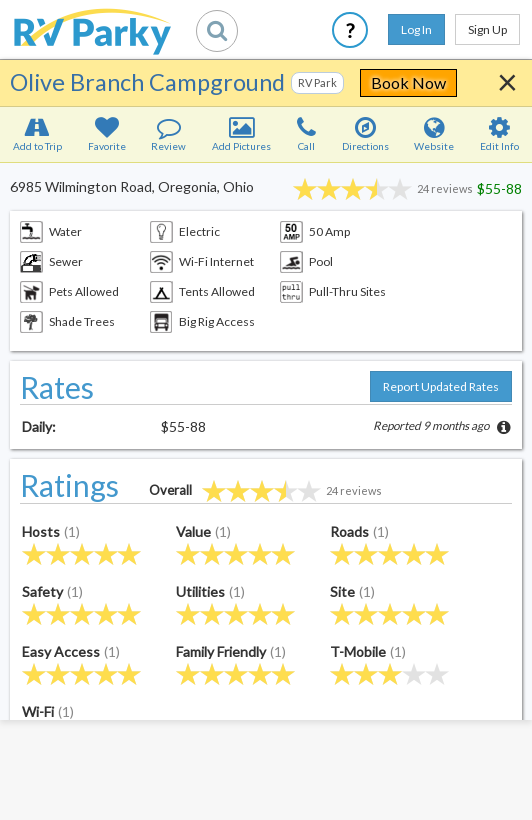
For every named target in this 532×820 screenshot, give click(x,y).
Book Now (408, 82)
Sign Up (487, 29)
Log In (416, 29)
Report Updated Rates (441, 386)
